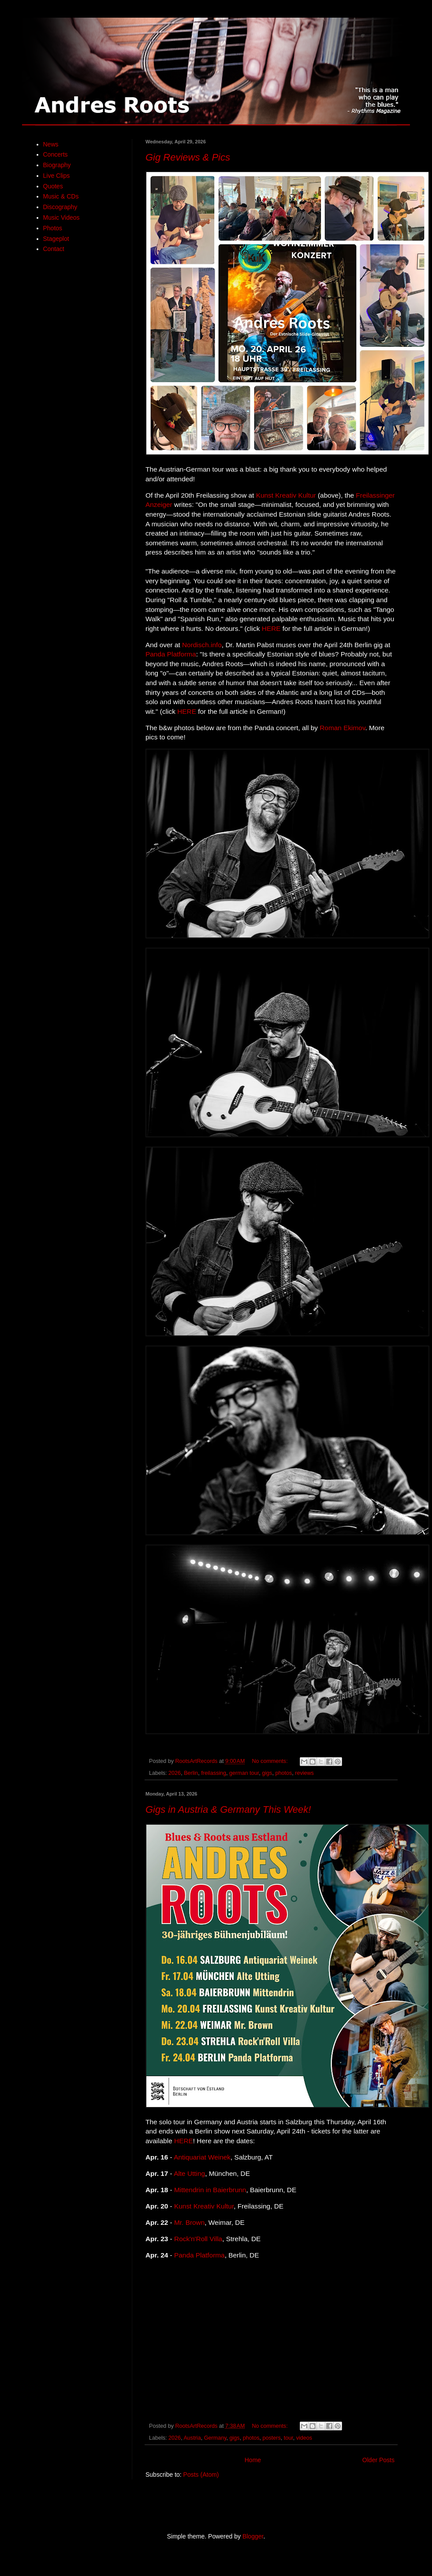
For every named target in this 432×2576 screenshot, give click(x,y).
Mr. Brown (189, 2222)
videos (304, 2438)
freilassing (213, 1773)
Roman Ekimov (342, 727)
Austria (192, 2438)
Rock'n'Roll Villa (198, 2238)
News (51, 144)
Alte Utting (189, 2173)
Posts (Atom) (201, 2474)
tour (288, 2438)
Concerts (55, 154)
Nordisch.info (202, 645)
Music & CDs (61, 196)
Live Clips (56, 175)
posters (271, 2438)
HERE (271, 628)
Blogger (252, 2536)
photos (283, 1773)
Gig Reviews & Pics (187, 157)
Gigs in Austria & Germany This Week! (228, 1809)
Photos (53, 228)
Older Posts (378, 2460)
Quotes (53, 186)
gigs (267, 1773)
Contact (53, 248)
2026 (174, 1773)
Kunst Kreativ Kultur (286, 495)
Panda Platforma (170, 654)
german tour (244, 1773)
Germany (215, 2438)
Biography (57, 165)
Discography (60, 206)
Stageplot (56, 238)
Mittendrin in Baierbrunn (210, 2190)
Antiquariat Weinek (202, 2157)
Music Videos (61, 217)
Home (253, 2460)
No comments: (270, 1761)
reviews (304, 1773)
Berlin (191, 1773)
